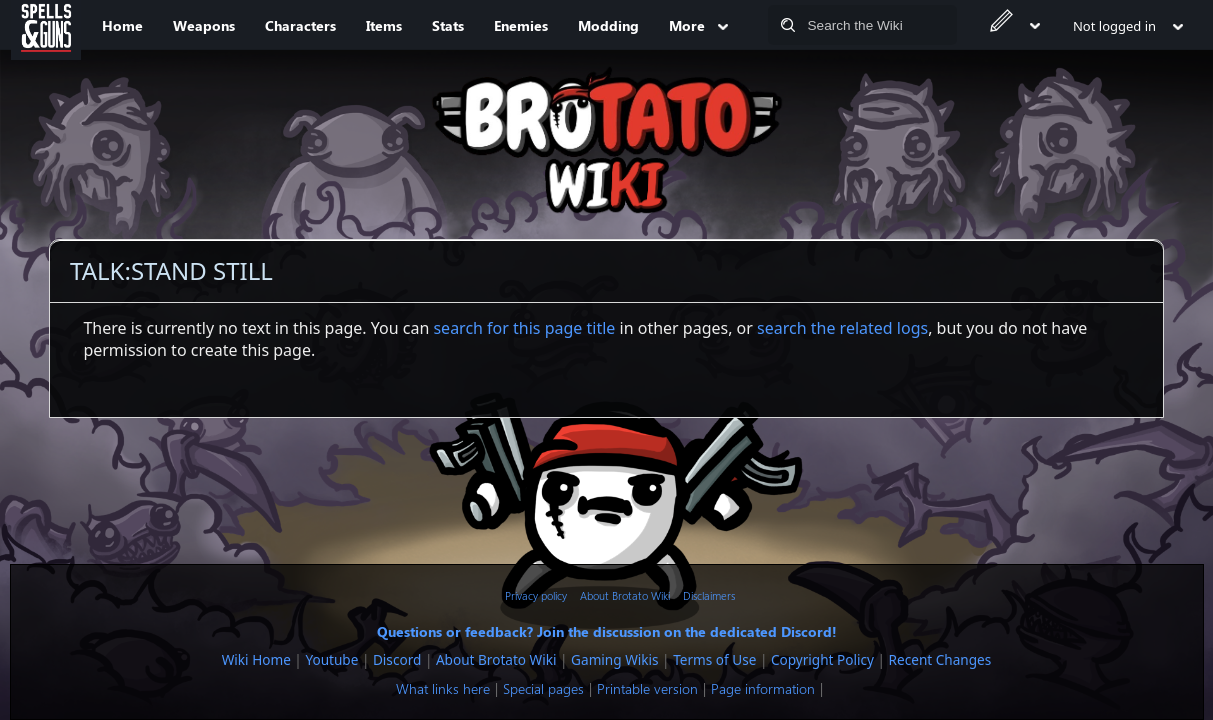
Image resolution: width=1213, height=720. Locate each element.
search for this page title (524, 328)
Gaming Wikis (614, 659)
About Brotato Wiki (625, 595)
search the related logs (842, 328)
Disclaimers (709, 595)
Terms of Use (714, 659)
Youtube (331, 659)
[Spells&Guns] (46, 25)
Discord (397, 659)
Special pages (543, 688)
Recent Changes (940, 659)
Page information (763, 688)
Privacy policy (536, 595)
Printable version (647, 688)
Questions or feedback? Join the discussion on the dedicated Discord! (607, 631)
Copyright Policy (822, 659)
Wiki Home (256, 659)
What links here (443, 688)
